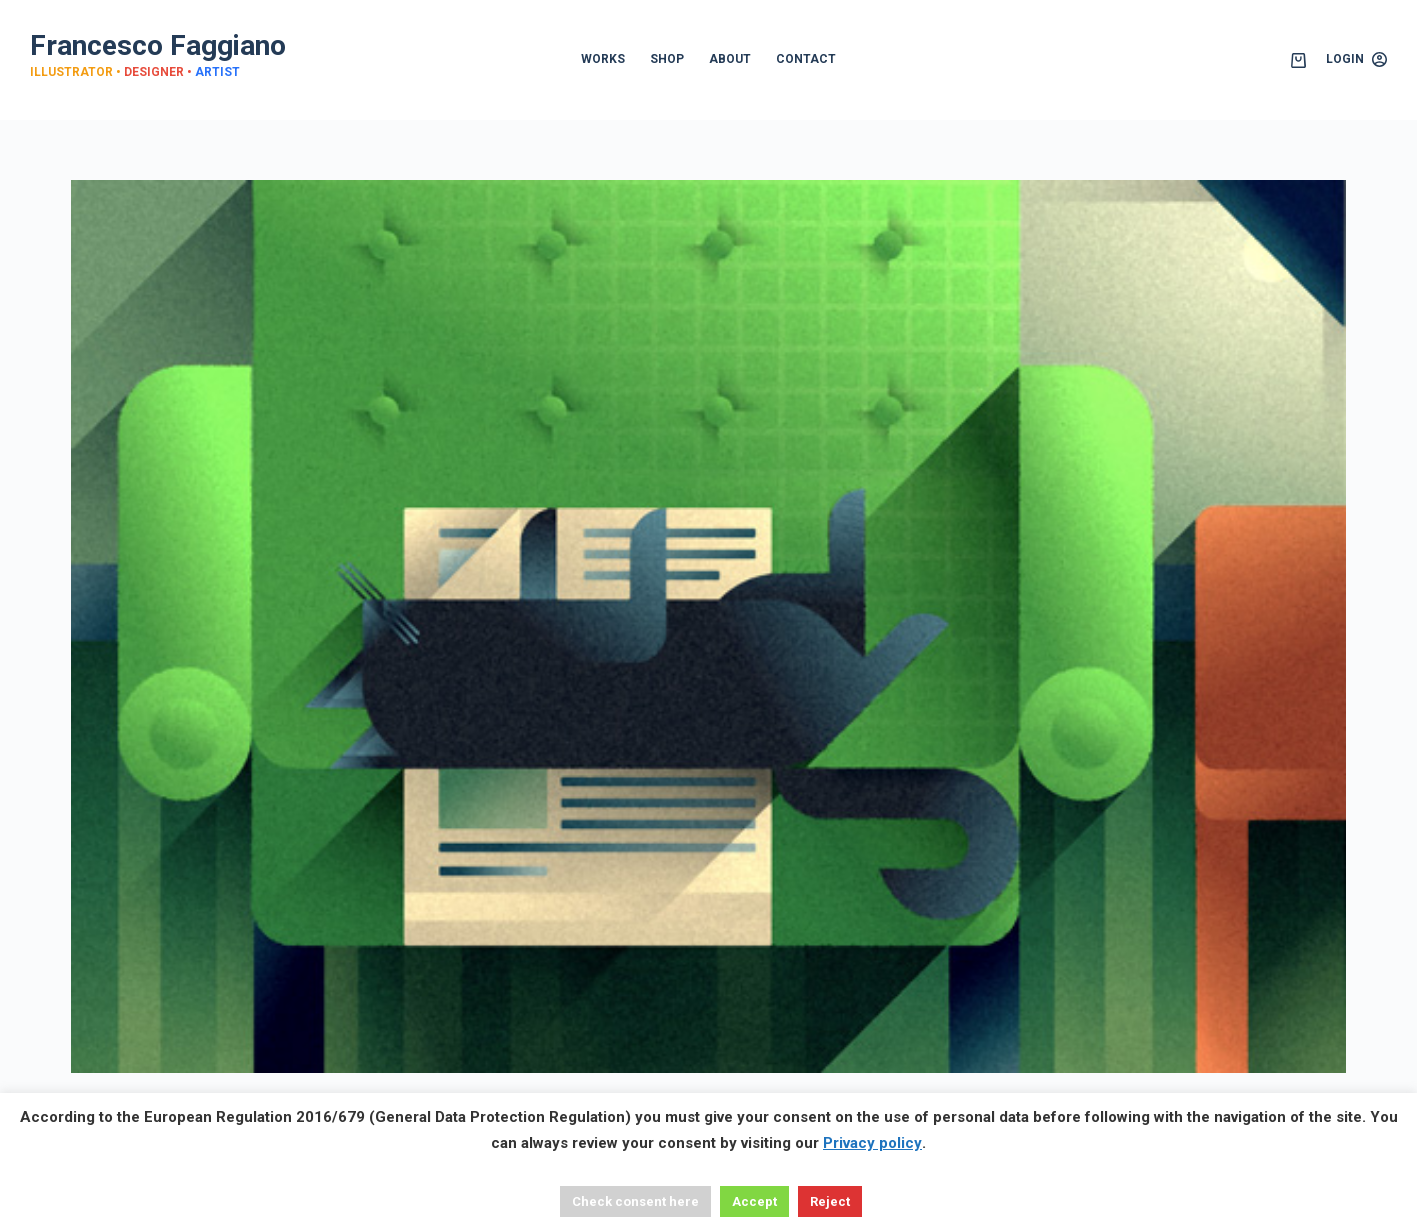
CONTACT (806, 59)
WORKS (603, 59)
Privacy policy (872, 1143)
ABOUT (730, 59)
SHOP (667, 59)
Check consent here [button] (635, 1201)
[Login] (1356, 60)
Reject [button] (830, 1201)
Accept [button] (754, 1201)
